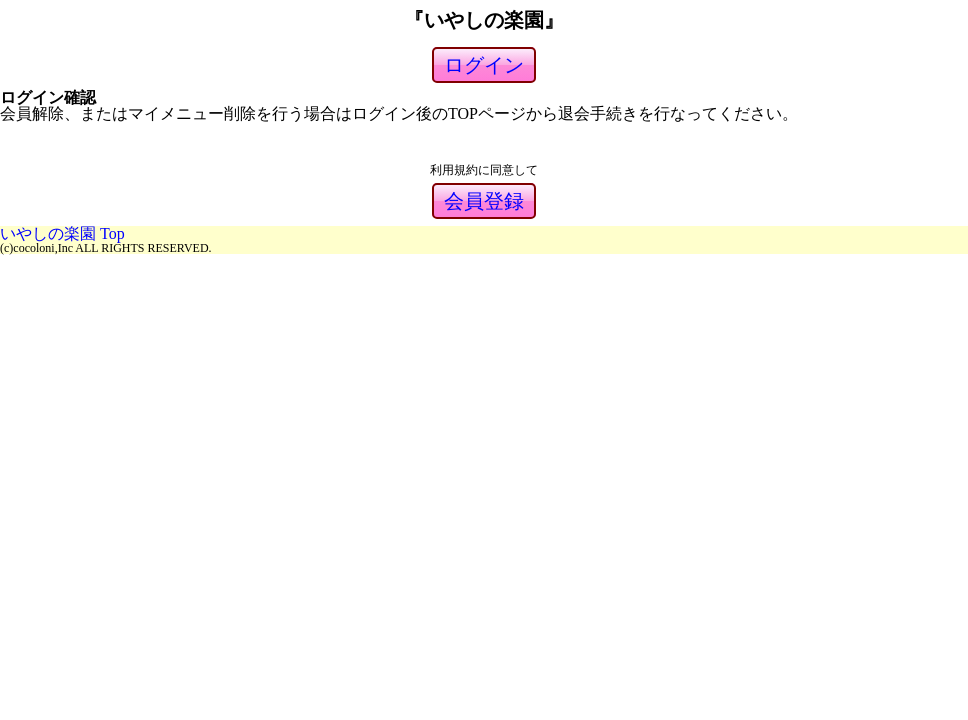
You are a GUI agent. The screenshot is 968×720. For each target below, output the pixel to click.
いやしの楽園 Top (62, 233)
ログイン (484, 65)
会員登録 (484, 201)
